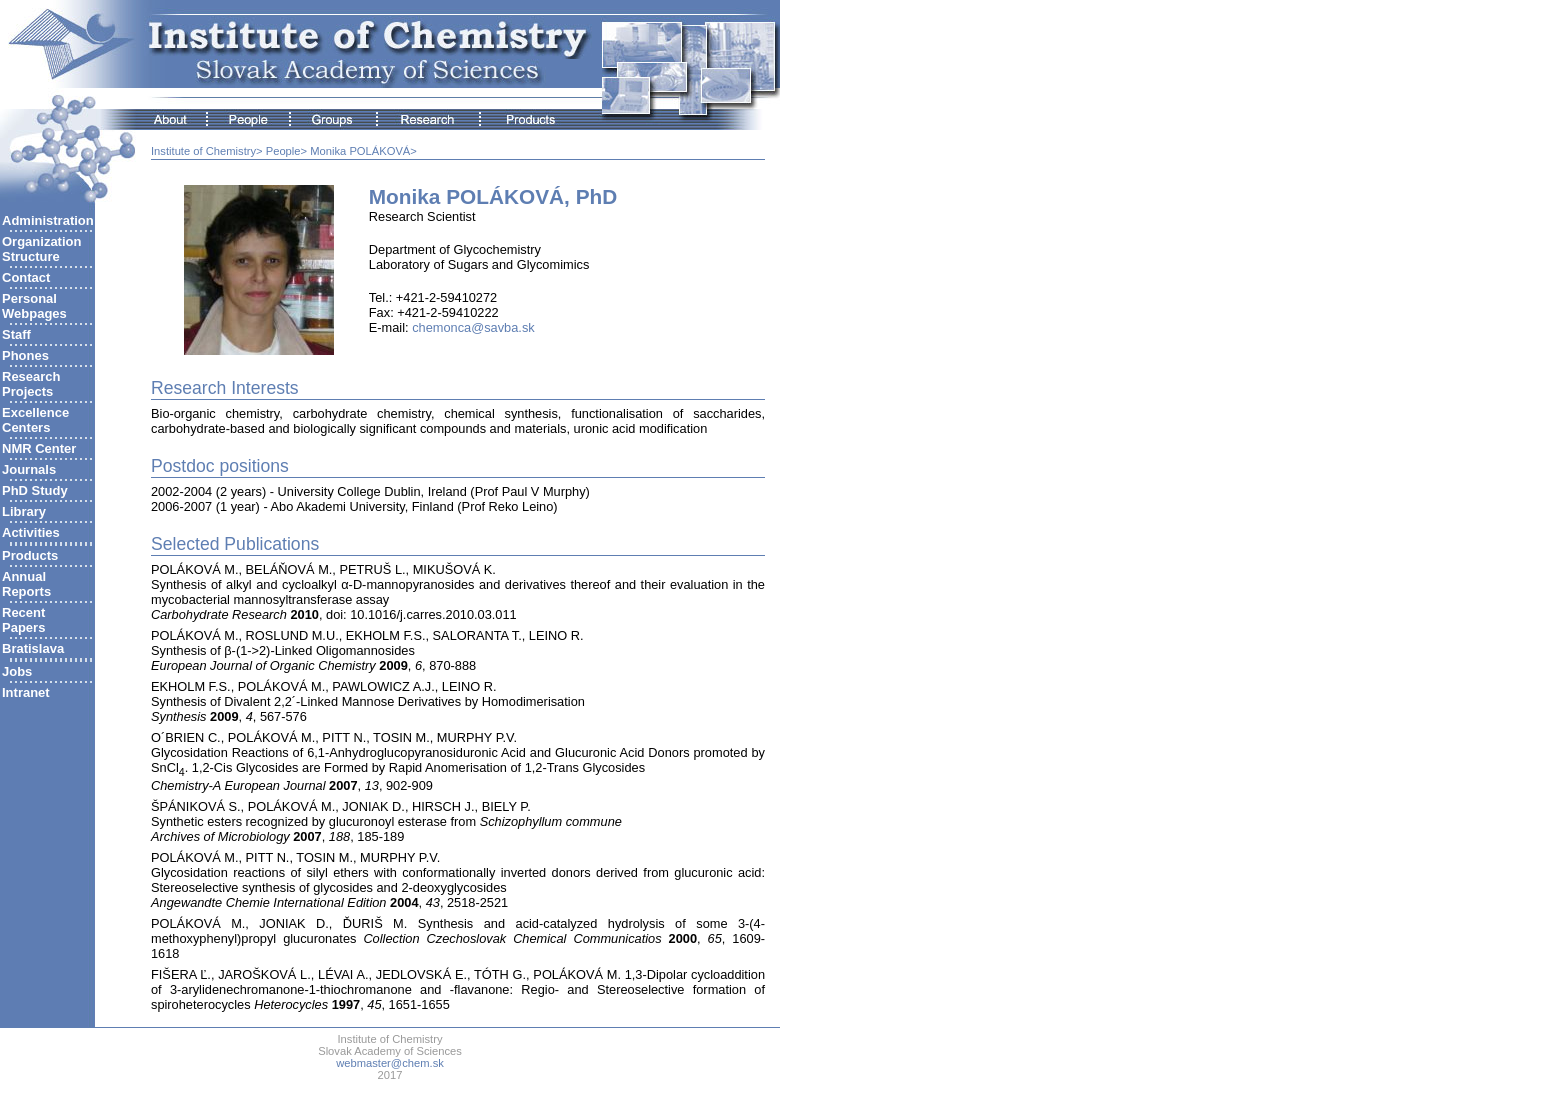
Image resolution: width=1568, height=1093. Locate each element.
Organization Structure (41, 249)
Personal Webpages (34, 306)
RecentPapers (23, 620)
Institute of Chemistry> (207, 151)
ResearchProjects (31, 384)
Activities (31, 532)
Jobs (17, 671)
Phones (25, 355)
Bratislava (33, 648)
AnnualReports (26, 584)
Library (24, 511)
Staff (16, 334)
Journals (29, 469)
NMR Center (39, 448)
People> (286, 151)
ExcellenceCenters (35, 420)
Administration (48, 220)
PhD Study (35, 490)
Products (30, 555)
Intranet (26, 692)
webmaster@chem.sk (390, 1063)
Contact (26, 277)
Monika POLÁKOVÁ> (363, 151)
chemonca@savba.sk (473, 327)
